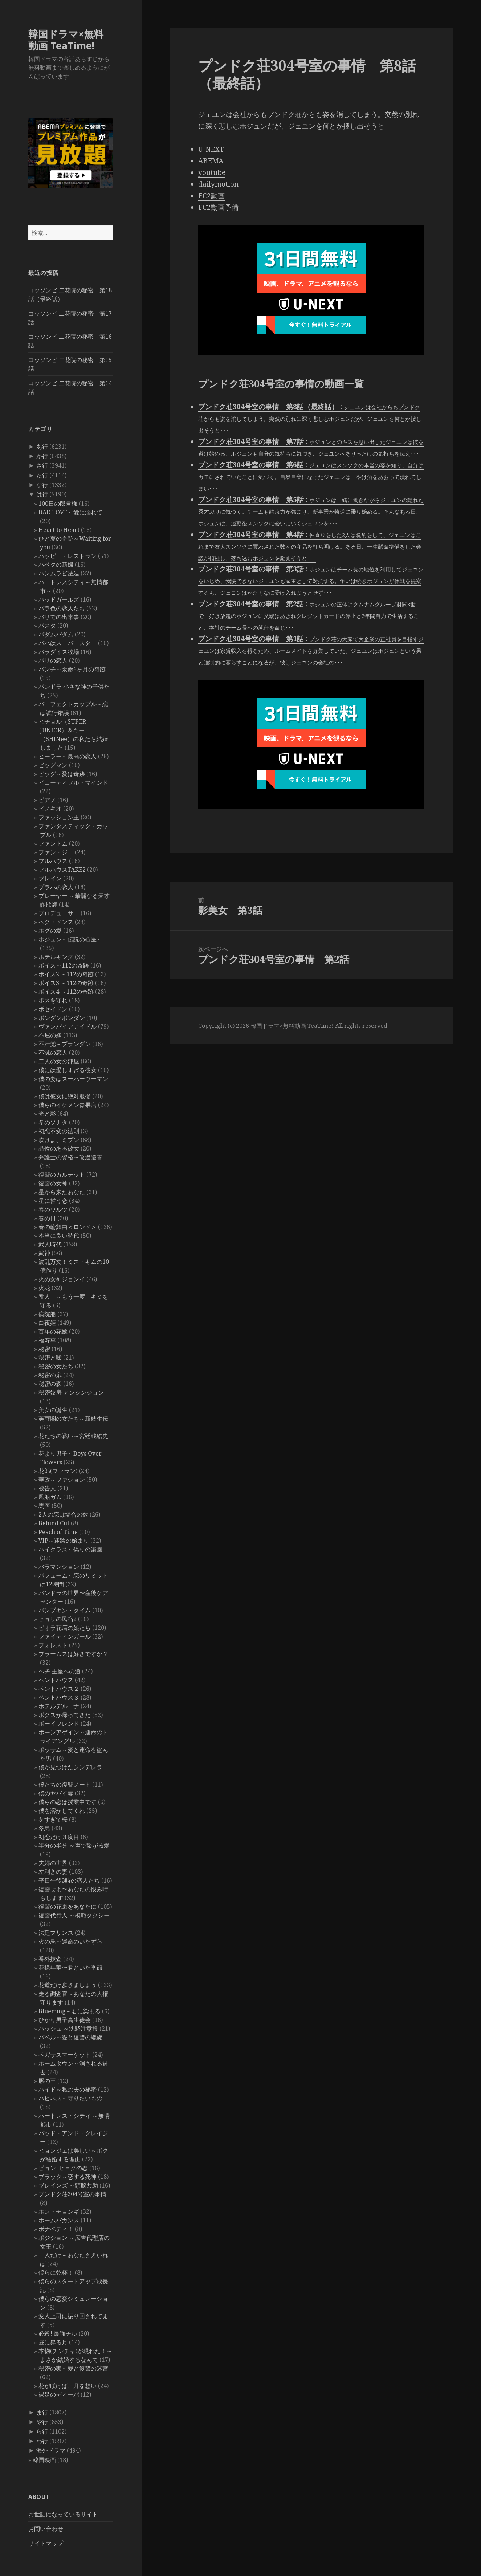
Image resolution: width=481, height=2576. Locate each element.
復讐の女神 (53, 1183)
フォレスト (53, 1645)
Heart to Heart (59, 530)
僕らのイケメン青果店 (67, 1105)
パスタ (47, 626)
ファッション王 (58, 817)
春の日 (47, 1218)
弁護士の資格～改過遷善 (70, 1157)
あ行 (42, 447)
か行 (42, 456)
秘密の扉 (50, 1375)
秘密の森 (50, 1384)
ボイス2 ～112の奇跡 (66, 974)
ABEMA (210, 161)
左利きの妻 (53, 1872)
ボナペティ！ (55, 2229)
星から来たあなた (61, 1192)
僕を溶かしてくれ (61, 1811)
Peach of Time (58, 1532)
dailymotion (218, 184)
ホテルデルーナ (58, 1706)
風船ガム (50, 1497)
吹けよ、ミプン (58, 1140)
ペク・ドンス (55, 922)
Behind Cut (53, 1523)
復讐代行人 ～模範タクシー (74, 1915)
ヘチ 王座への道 (59, 1671)
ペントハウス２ (58, 1689)
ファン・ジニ (55, 852)
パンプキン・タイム (64, 1610)
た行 (42, 475)
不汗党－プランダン (64, 1044)
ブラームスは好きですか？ (73, 1654)
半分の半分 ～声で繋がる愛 (74, 1845)
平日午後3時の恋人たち (69, 1880)
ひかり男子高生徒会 (64, 2020)
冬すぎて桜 (53, 1819)
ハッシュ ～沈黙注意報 (68, 2028)
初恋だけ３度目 (58, 1837)
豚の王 (47, 2081)
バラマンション (58, 1567)
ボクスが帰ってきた (64, 1715)
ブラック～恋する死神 (67, 2177)
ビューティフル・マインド (73, 782)
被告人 (47, 1488)
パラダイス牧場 (58, 652)
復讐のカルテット (61, 1175)
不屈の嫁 (50, 1035)
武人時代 (50, 1244)
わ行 (42, 2441)
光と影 (47, 1114)
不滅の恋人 (53, 1053)
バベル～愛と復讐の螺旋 (70, 2037)
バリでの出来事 (58, 617)
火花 (44, 1288)
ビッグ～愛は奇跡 (61, 774)
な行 (42, 485)
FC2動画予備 (218, 207)
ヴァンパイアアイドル (67, 1026)
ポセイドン (53, 1009)
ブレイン (50, 878)
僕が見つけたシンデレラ (70, 1767)
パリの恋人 (53, 660)
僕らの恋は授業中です (67, 1802)
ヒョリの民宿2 (57, 1619)
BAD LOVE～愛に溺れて (70, 512)
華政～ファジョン (61, 1480)
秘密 (44, 1349)
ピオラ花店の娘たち (64, 1628)
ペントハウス (55, 1680)
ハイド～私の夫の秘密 (67, 2089)
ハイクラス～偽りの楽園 (70, 1549)
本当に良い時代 (58, 1236)
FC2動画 (211, 195)
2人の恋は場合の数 (63, 1514)
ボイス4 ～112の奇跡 (66, 992)
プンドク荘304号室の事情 (72, 2194)
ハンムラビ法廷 (58, 573)
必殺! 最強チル (57, 2333)
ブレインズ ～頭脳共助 (68, 2185)
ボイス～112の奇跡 (63, 965)
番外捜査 (50, 1959)
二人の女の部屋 (58, 1061)
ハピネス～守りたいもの (70, 2098)
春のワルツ (53, 1209)
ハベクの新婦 (55, 565)
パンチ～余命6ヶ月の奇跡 (72, 669)
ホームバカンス (58, 2220)
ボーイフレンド (58, 1723)
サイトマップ (45, 2543)
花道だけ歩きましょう (67, 1985)
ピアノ (47, 800)
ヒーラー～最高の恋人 (67, 756)
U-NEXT (211, 149)
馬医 (44, 1506)
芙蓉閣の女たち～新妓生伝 (73, 1419)
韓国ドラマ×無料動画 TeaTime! (65, 39)
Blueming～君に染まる (69, 2011)
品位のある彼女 (58, 1148)
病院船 (47, 1314)
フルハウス (53, 861)
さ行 (42, 465)
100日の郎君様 (57, 504)
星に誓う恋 (53, 1201)
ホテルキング (55, 957)
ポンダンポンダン (61, 1018)
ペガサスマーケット (64, 2055)
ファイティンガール (64, 1636)
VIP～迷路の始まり (63, 1541)
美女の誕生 (53, 1410)
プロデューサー (58, 913)
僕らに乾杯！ (55, 2272)
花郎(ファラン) (57, 1471)
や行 (42, 2422)
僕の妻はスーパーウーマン (73, 1079)
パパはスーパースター (67, 643)
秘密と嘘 (50, 1358)
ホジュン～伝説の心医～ (70, 939)
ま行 (42, 2412)
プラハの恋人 (55, 887)
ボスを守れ (53, 1000)
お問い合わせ (45, 2529)
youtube (211, 172)
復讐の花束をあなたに (67, 1906)
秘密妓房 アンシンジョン (71, 1392)
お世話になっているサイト (63, 2514)
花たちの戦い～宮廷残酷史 (73, 1436)
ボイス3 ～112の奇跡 (66, 983)
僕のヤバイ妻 (55, 1793)
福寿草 (47, 1340)
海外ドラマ (50, 2450)
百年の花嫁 (53, 1331)
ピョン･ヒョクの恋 (63, 2168)
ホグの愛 (50, 931)
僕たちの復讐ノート (64, 1784)
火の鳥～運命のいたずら (70, 1941)
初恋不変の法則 (58, 1131)
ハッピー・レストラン (67, 556)
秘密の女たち (55, 1366)
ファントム (53, 843)
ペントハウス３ (58, 1697)
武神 (44, 1253)
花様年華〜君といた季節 (70, 1967)
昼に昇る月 (53, 2342)
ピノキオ (50, 809)
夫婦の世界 (53, 1863)
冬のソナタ (53, 1122)
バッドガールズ (58, 599)
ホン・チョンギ (58, 2211)
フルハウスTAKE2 (62, 870)
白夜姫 (47, 1323)
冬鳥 (44, 1828)
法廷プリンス (55, 1933)
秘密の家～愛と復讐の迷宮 (73, 2368)
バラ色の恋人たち (61, 608)
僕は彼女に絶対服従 (64, 1096)
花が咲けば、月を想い (67, 2386)
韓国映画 (44, 2460)
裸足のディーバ (58, 2394)
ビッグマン (53, 765)
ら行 (42, 2431)
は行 (42, 494)
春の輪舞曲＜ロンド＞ (67, 1227)
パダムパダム (55, 634)
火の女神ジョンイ (61, 1279)
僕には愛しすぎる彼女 (67, 1070)
